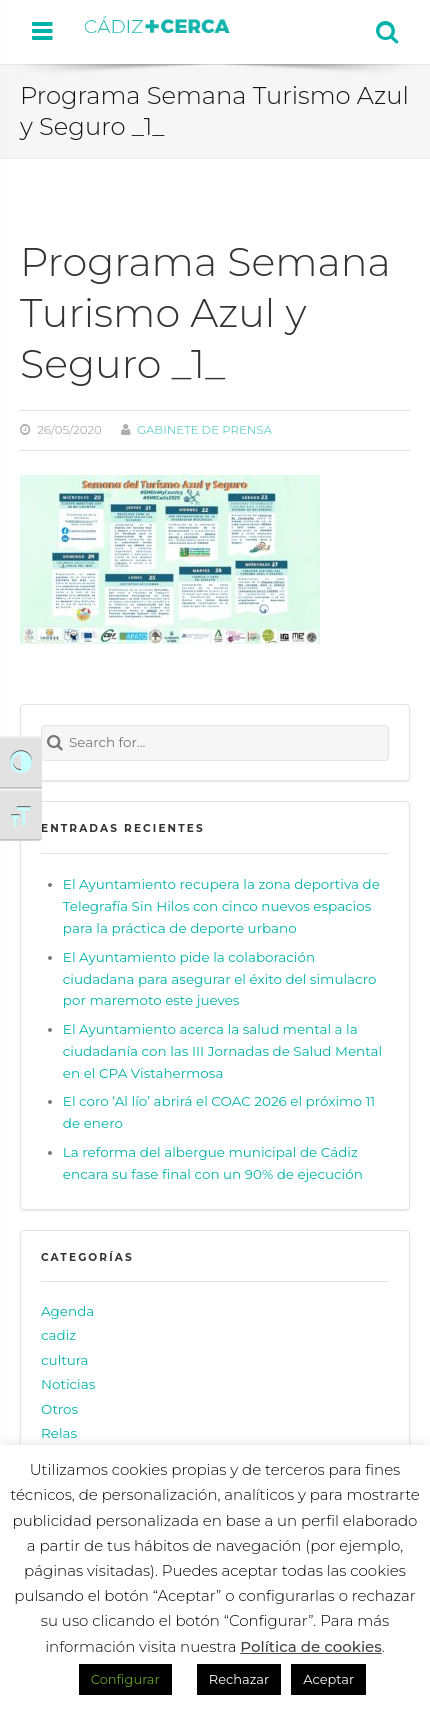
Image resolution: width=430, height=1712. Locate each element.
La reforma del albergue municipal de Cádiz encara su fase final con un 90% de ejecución (213, 1163)
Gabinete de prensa (204, 430)
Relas (59, 1433)
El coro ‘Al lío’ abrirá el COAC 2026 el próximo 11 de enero (219, 1112)
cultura (65, 1360)
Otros (59, 1409)
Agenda (67, 1311)
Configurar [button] (125, 1679)
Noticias (68, 1384)
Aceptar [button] (328, 1679)
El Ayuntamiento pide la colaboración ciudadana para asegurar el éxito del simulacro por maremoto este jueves (220, 979)
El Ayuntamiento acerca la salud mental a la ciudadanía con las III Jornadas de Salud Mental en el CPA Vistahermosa (222, 1051)
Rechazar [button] (239, 1679)
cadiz (58, 1335)
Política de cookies (311, 1646)
